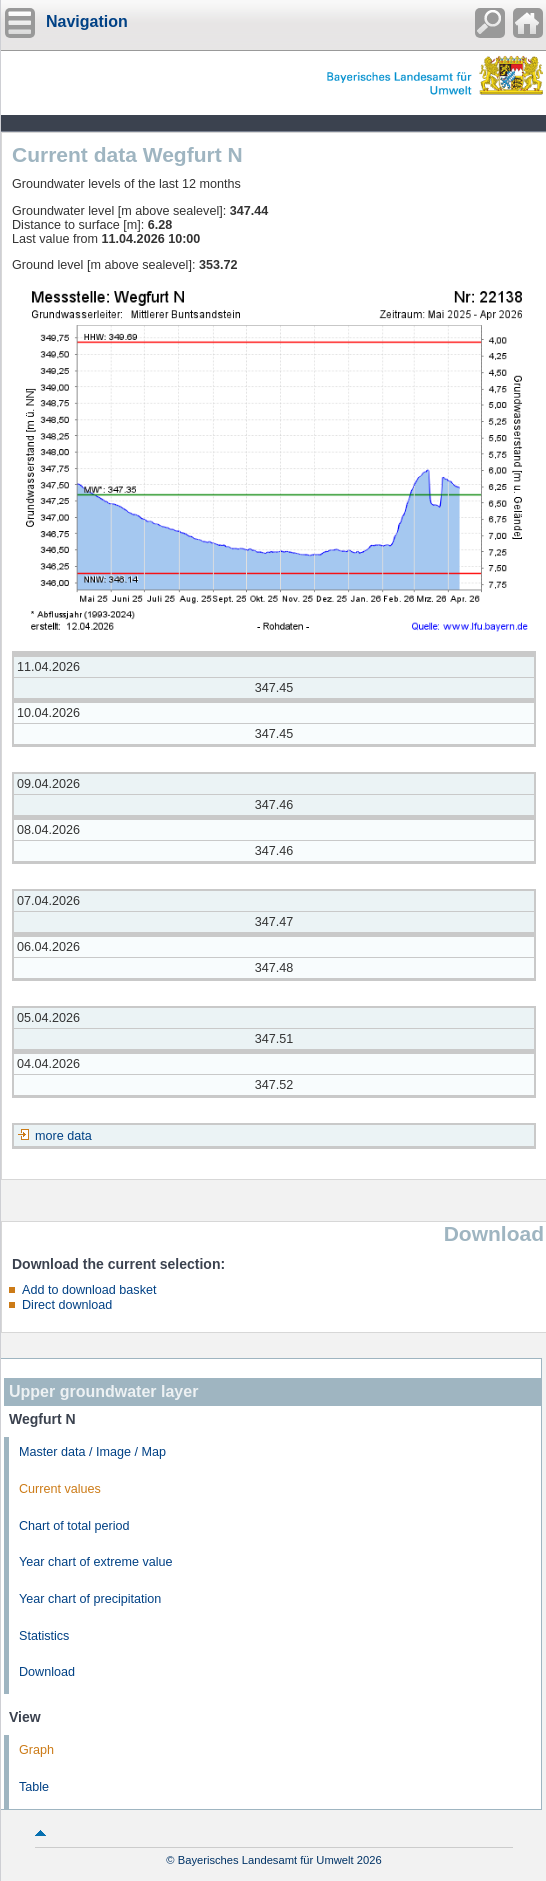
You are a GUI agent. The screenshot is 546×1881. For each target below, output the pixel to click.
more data (63, 1136)
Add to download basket (89, 1290)
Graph (36, 1750)
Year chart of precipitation (90, 1599)
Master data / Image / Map (92, 1452)
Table (34, 1787)
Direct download (67, 1305)
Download (47, 1672)
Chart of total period (74, 1526)
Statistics (44, 1636)
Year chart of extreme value (96, 1562)
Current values (60, 1489)
